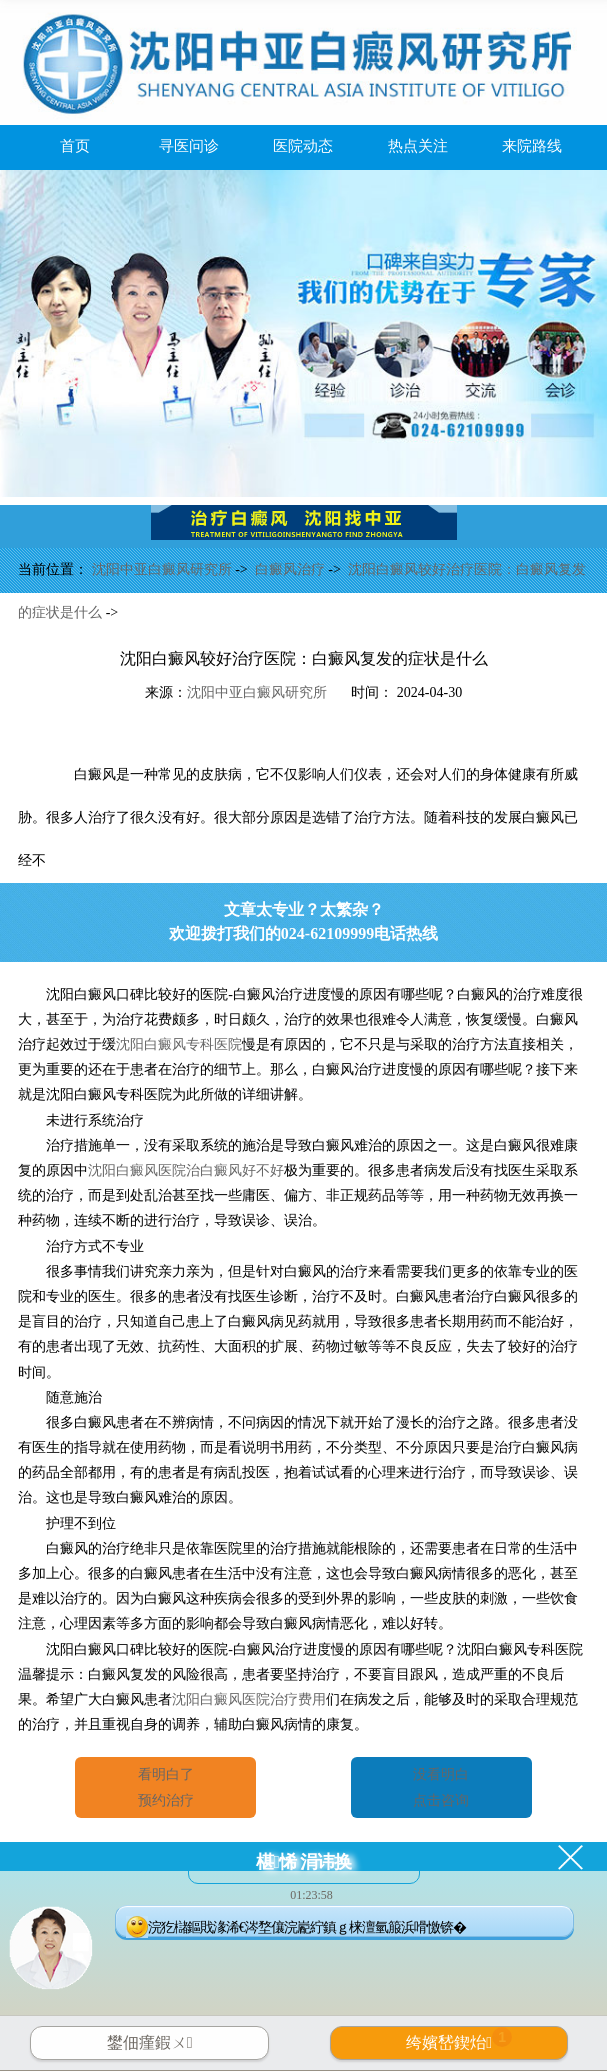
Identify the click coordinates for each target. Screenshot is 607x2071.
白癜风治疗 (292, 569)
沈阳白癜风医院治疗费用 (249, 1699)
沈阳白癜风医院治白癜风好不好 (186, 1170)
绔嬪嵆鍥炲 (459, 2039)
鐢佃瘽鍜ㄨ (150, 2042)
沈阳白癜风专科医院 (179, 1044)
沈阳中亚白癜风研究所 (164, 569)
